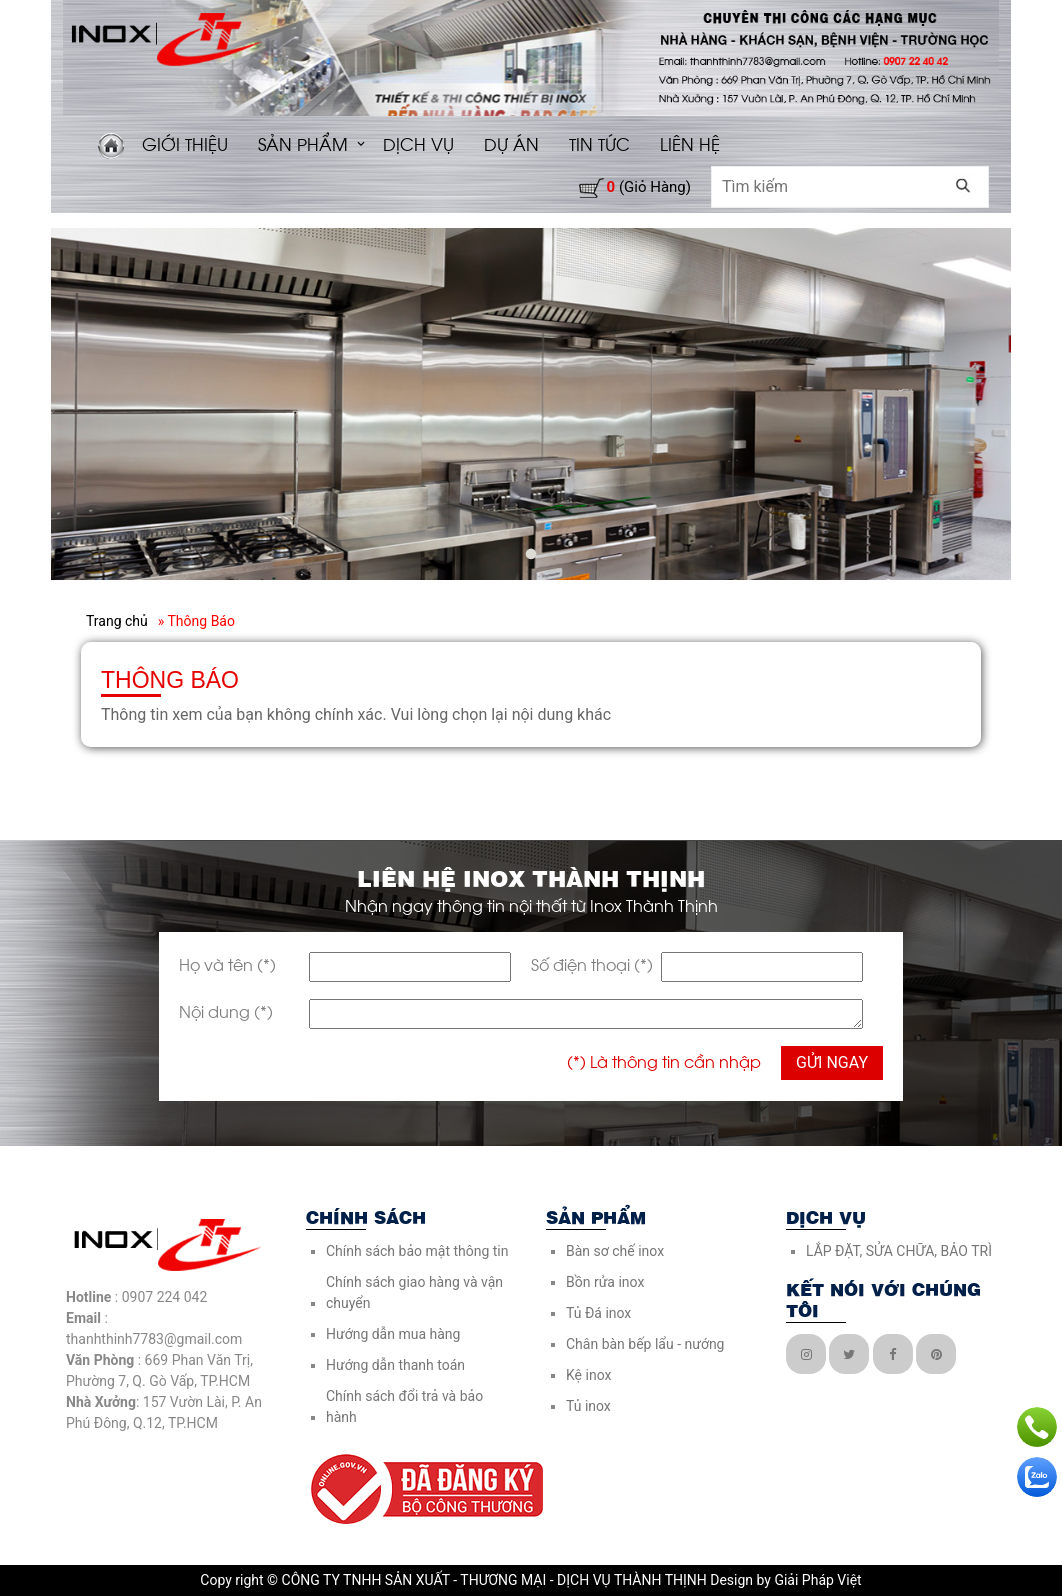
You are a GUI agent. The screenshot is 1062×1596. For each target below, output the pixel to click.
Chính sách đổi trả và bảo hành (404, 1406)
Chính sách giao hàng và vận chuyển (414, 1292)
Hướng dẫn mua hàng (393, 1334)
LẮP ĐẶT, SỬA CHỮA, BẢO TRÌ (899, 1251)
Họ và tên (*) (227, 963)
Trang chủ (117, 621)
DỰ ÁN (511, 143)
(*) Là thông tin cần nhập (664, 1060)
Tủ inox (588, 1406)
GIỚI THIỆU (185, 143)
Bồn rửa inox (605, 1282)
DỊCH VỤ (418, 143)
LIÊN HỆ (690, 143)
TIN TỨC (599, 143)
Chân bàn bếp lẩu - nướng (645, 1344)
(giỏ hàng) (649, 187)
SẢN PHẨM (303, 143)
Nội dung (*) (226, 1010)
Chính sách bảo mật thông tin (417, 1251)
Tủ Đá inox (598, 1313)
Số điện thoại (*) (592, 963)
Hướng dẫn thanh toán (395, 1365)
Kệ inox (588, 1375)
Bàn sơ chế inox (615, 1251)
